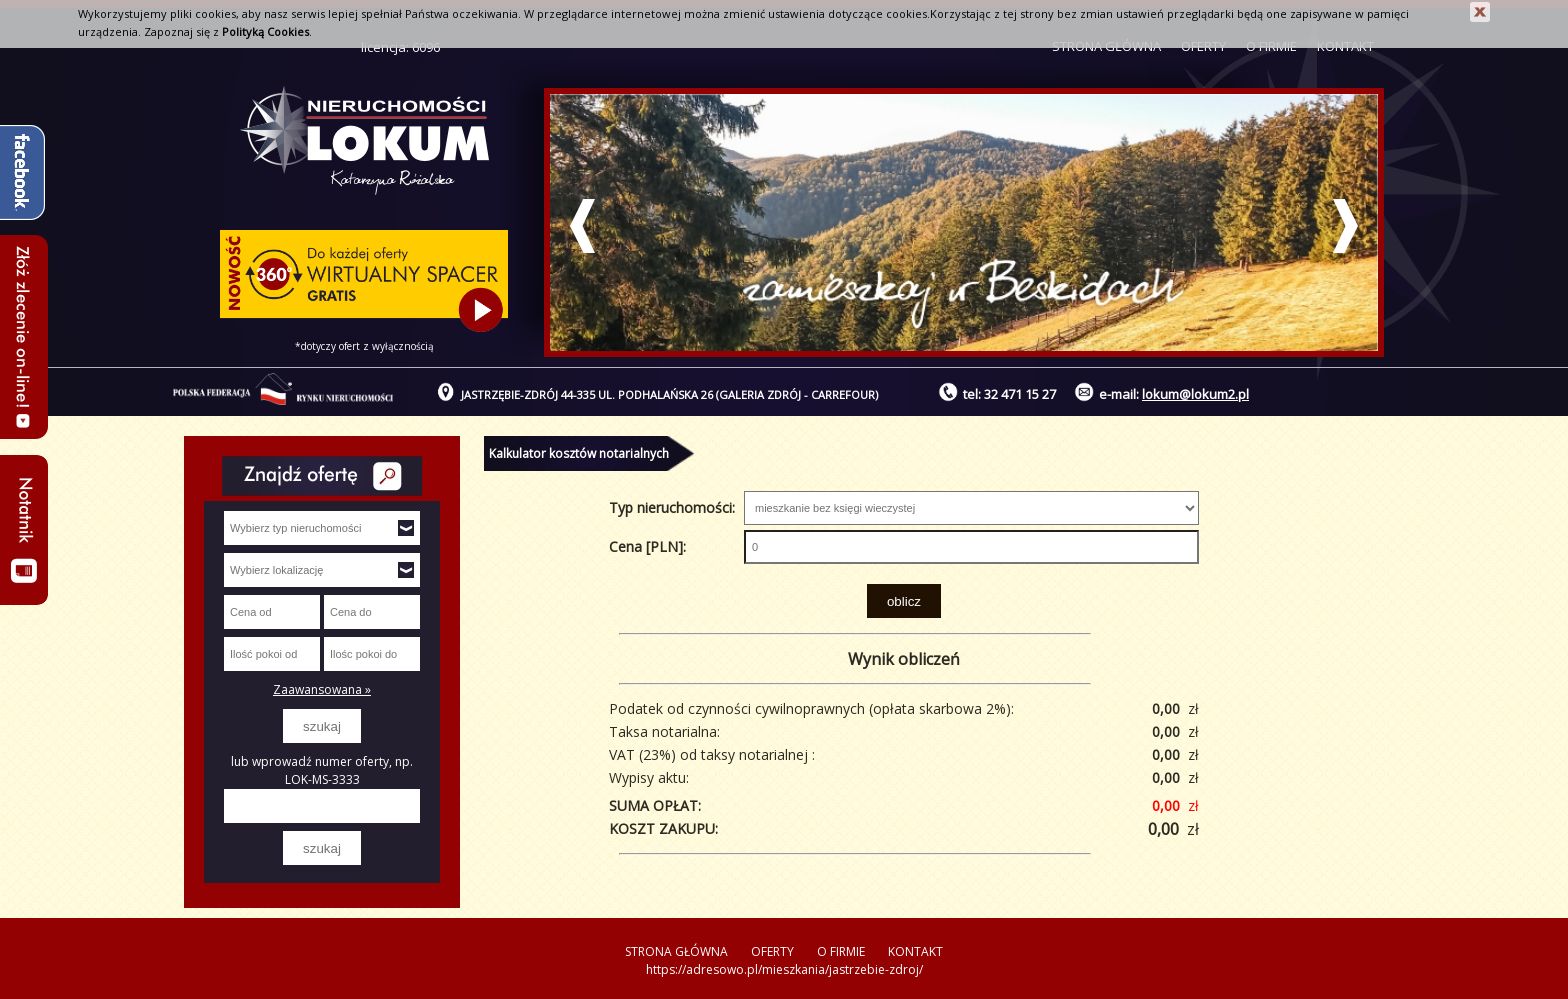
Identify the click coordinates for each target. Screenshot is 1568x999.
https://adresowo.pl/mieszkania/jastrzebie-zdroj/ (784, 969)
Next (1345, 226)
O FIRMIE (841, 951)
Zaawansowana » (322, 689)
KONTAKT (915, 951)
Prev (582, 226)
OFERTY (772, 951)
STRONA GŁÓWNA (676, 951)
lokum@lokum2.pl (1195, 394)
